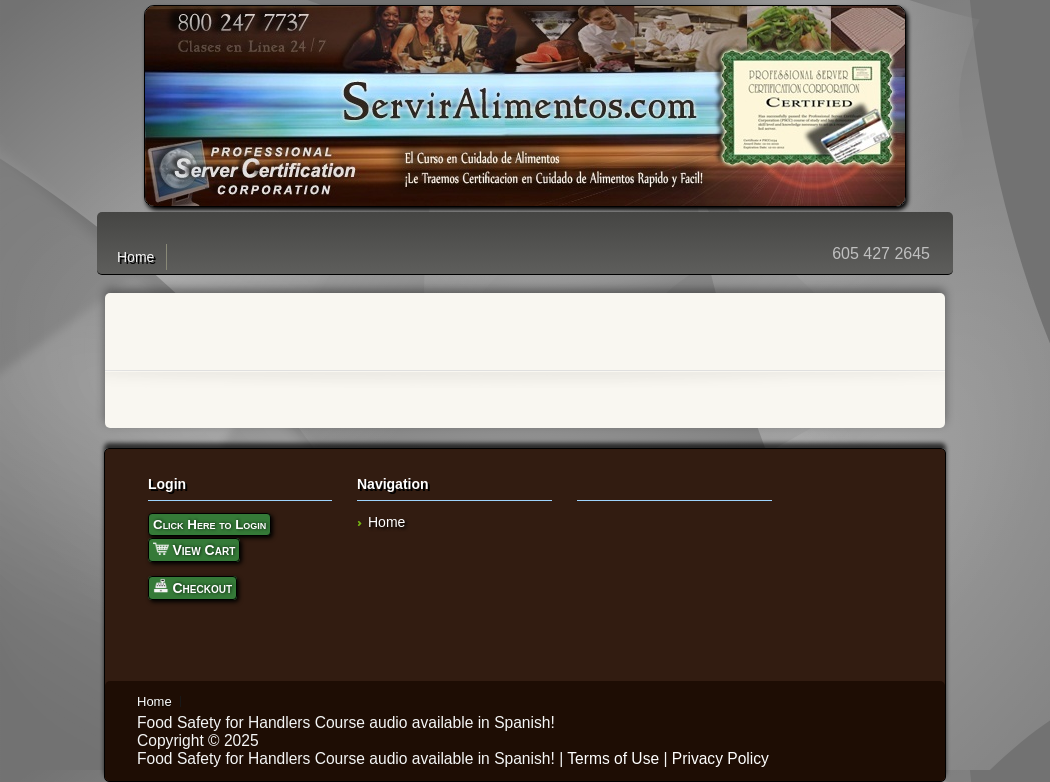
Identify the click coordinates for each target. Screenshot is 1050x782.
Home (135, 257)
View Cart (194, 548)
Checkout (192, 586)
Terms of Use (613, 758)
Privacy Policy (720, 758)
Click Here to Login (209, 524)
